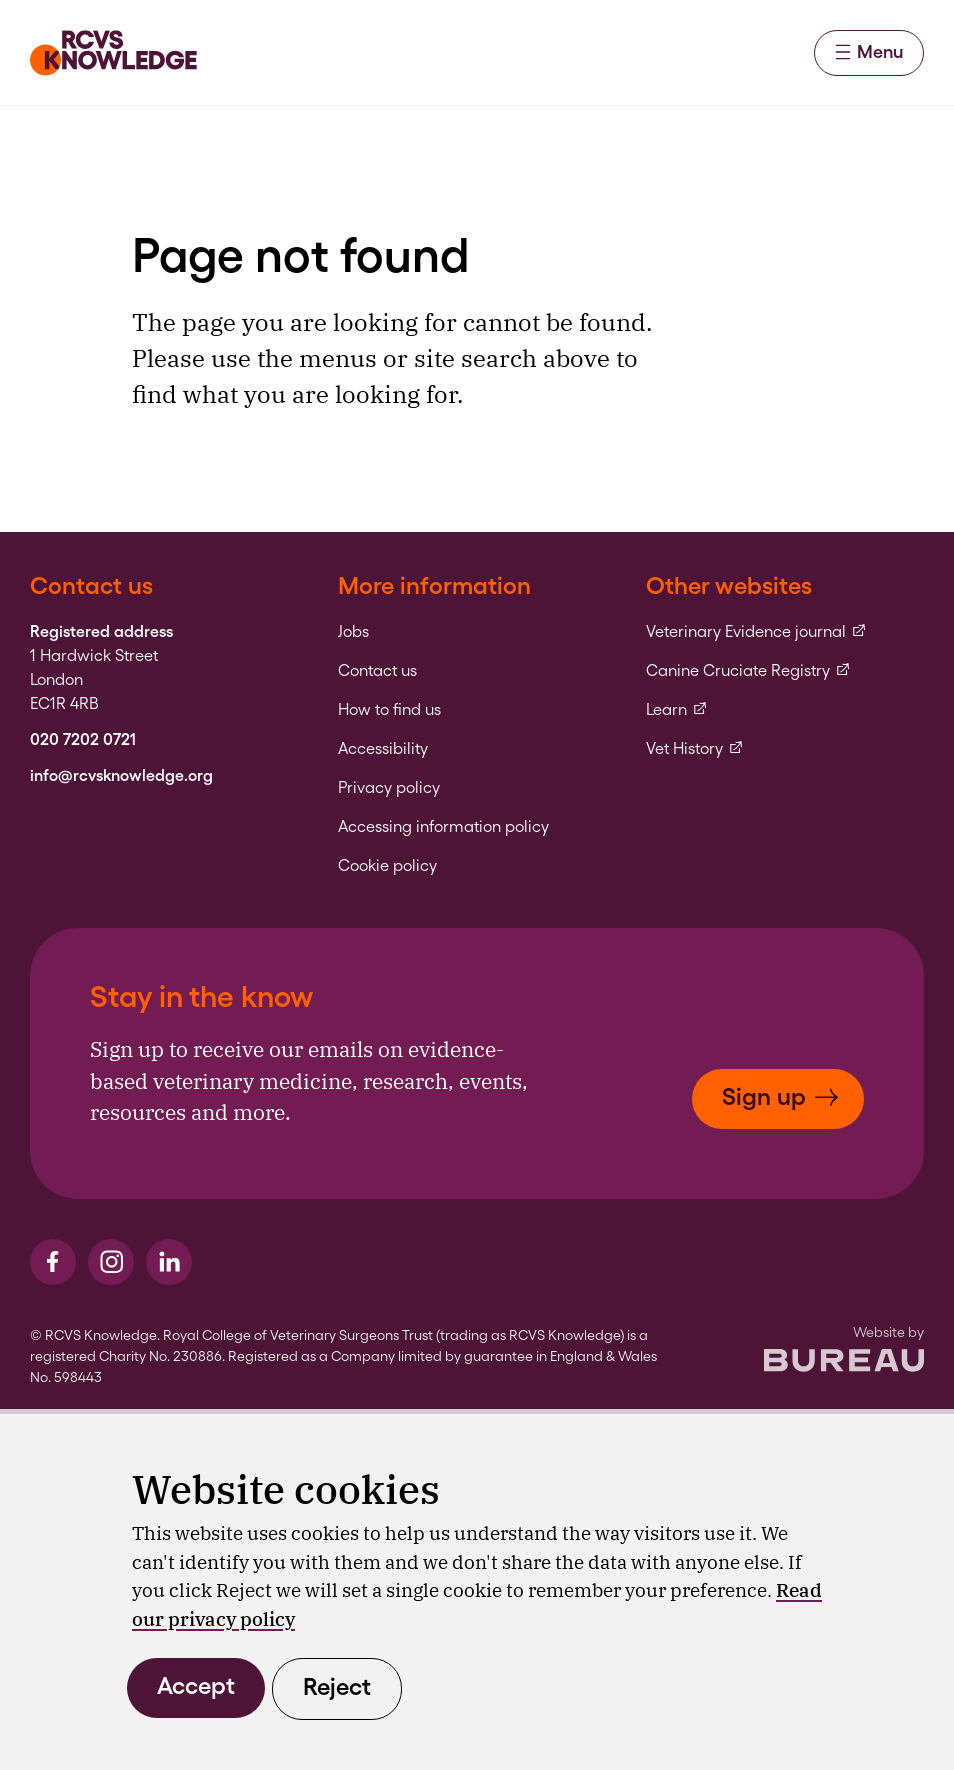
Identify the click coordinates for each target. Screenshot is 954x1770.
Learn (677, 710)
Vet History (695, 749)
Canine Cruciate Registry (748, 671)
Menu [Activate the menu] (869, 51)
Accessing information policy (443, 827)
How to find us (389, 710)
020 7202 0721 (83, 740)
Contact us (377, 671)
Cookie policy (387, 866)
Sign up (780, 1096)
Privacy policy (389, 788)
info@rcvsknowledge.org (121, 776)
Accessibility (383, 749)
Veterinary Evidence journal (756, 632)
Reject (337, 1686)
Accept (196, 1685)
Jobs (353, 632)
